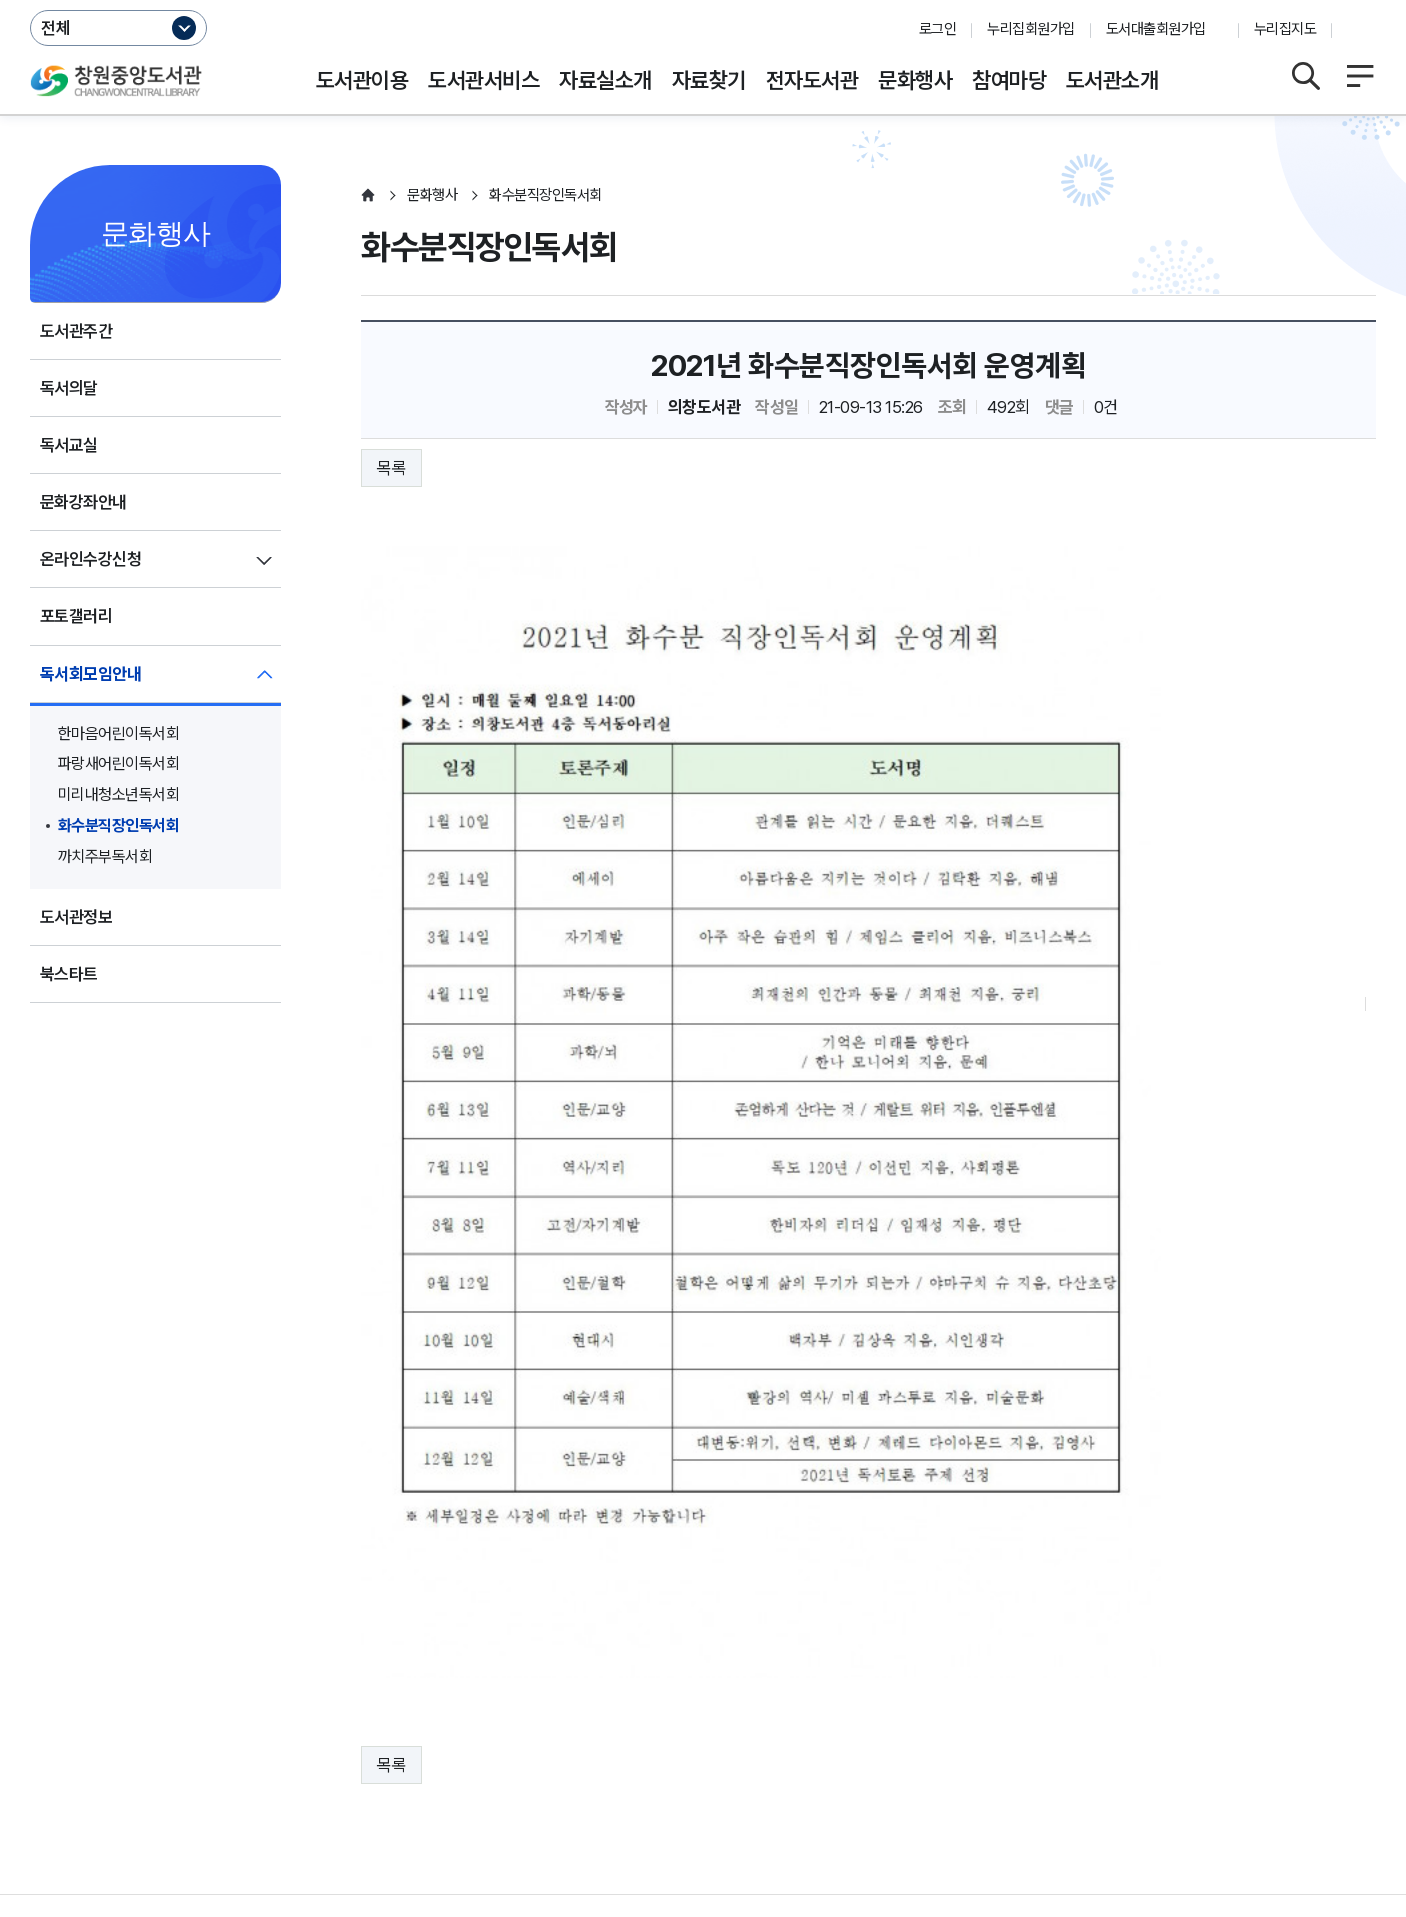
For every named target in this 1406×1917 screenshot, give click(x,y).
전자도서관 (812, 80)
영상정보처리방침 (326, 1728)
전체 (56, 28)
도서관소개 (1112, 80)
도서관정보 (76, 917)
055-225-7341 (469, 1790)
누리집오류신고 (733, 1728)
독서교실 (69, 445)
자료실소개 (605, 80)
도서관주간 (76, 331)
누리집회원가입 (1030, 29)
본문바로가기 (703, 0)
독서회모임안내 (90, 674)
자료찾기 (709, 80)
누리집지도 (1285, 29)
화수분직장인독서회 (118, 825)
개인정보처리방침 (88, 1728)
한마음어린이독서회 (118, 733)
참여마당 (1009, 80)
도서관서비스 (483, 80)
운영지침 (207, 1728)
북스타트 (69, 974)
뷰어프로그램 (859, 1728)
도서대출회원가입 (1156, 29)
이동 (1347, 1672)
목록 (391, 468)
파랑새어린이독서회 (118, 763)
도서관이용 (362, 80)
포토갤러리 (76, 616)
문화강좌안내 (83, 502)
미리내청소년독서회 (118, 794)
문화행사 (915, 80)
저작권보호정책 (466, 1728)
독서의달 (69, 388)
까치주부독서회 (105, 856)
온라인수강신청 (90, 559)
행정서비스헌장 (599, 1728)
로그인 (937, 29)
